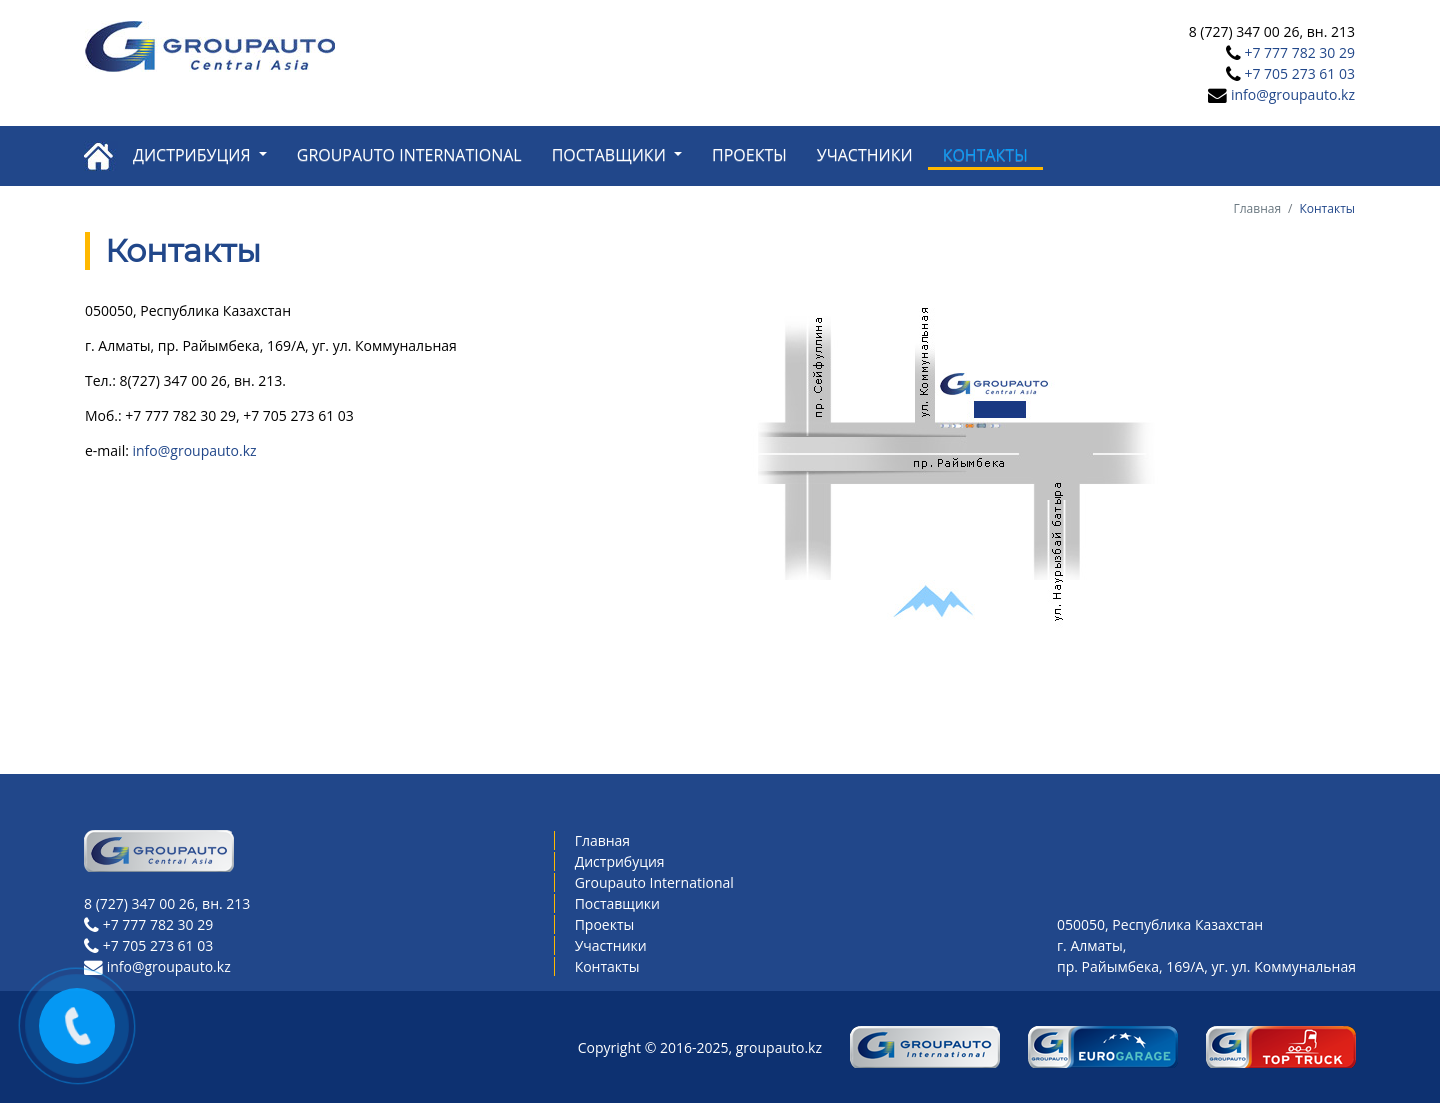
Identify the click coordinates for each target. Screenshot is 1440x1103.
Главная (1258, 208)
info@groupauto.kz (1293, 94)
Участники (865, 155)
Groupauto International (409, 155)
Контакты (985, 155)
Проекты (749, 155)
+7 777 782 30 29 (1299, 52)
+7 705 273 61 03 (1299, 73)
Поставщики (611, 155)
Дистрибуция (194, 155)
